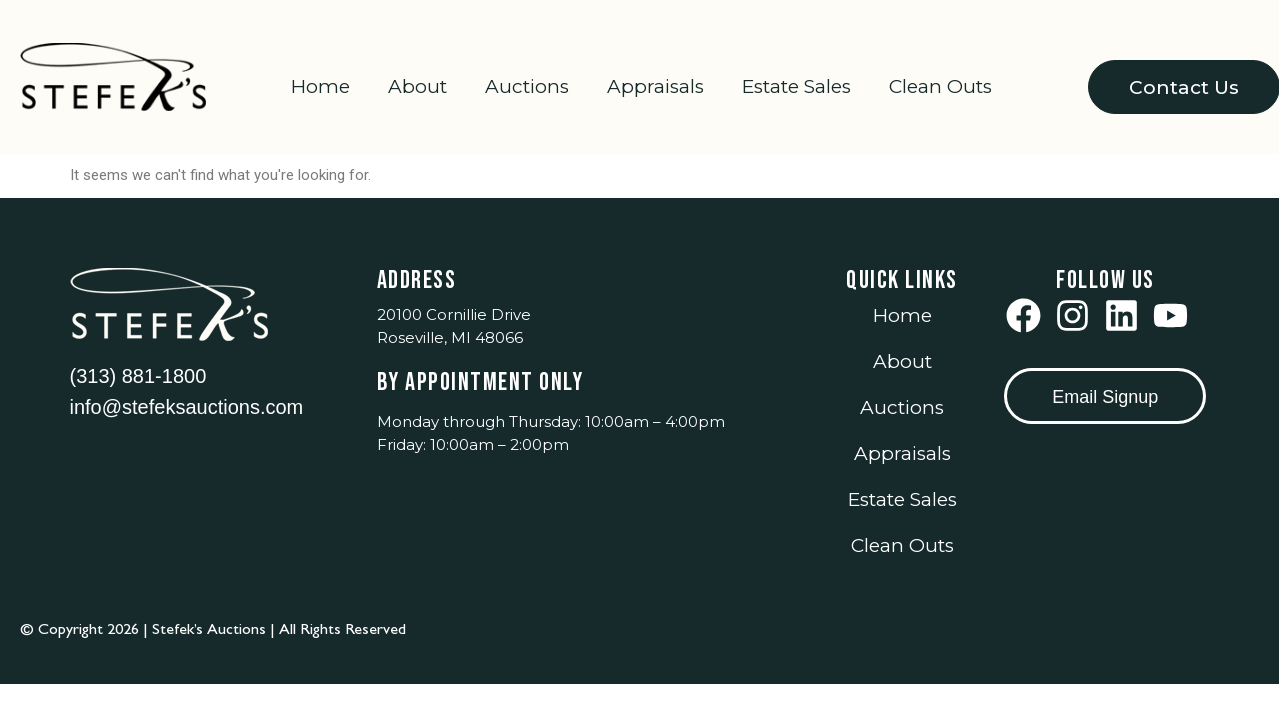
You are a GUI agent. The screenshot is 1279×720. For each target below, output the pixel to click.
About (417, 86)
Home (320, 86)
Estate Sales (796, 86)
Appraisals (655, 86)
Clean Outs (940, 86)
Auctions (527, 86)
